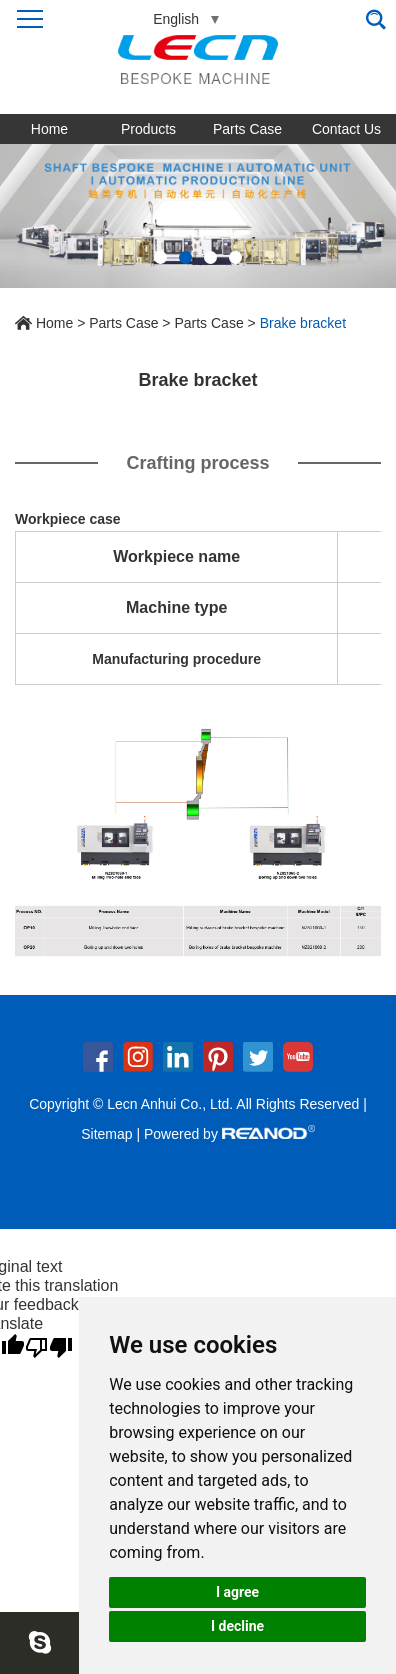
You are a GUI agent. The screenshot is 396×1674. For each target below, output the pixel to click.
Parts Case (247, 129)
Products (148, 129)
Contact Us (346, 129)
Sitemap (106, 1134)
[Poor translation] (49, 1347)
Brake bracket (303, 323)
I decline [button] (237, 1626)
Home (49, 129)
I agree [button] (237, 1592)
